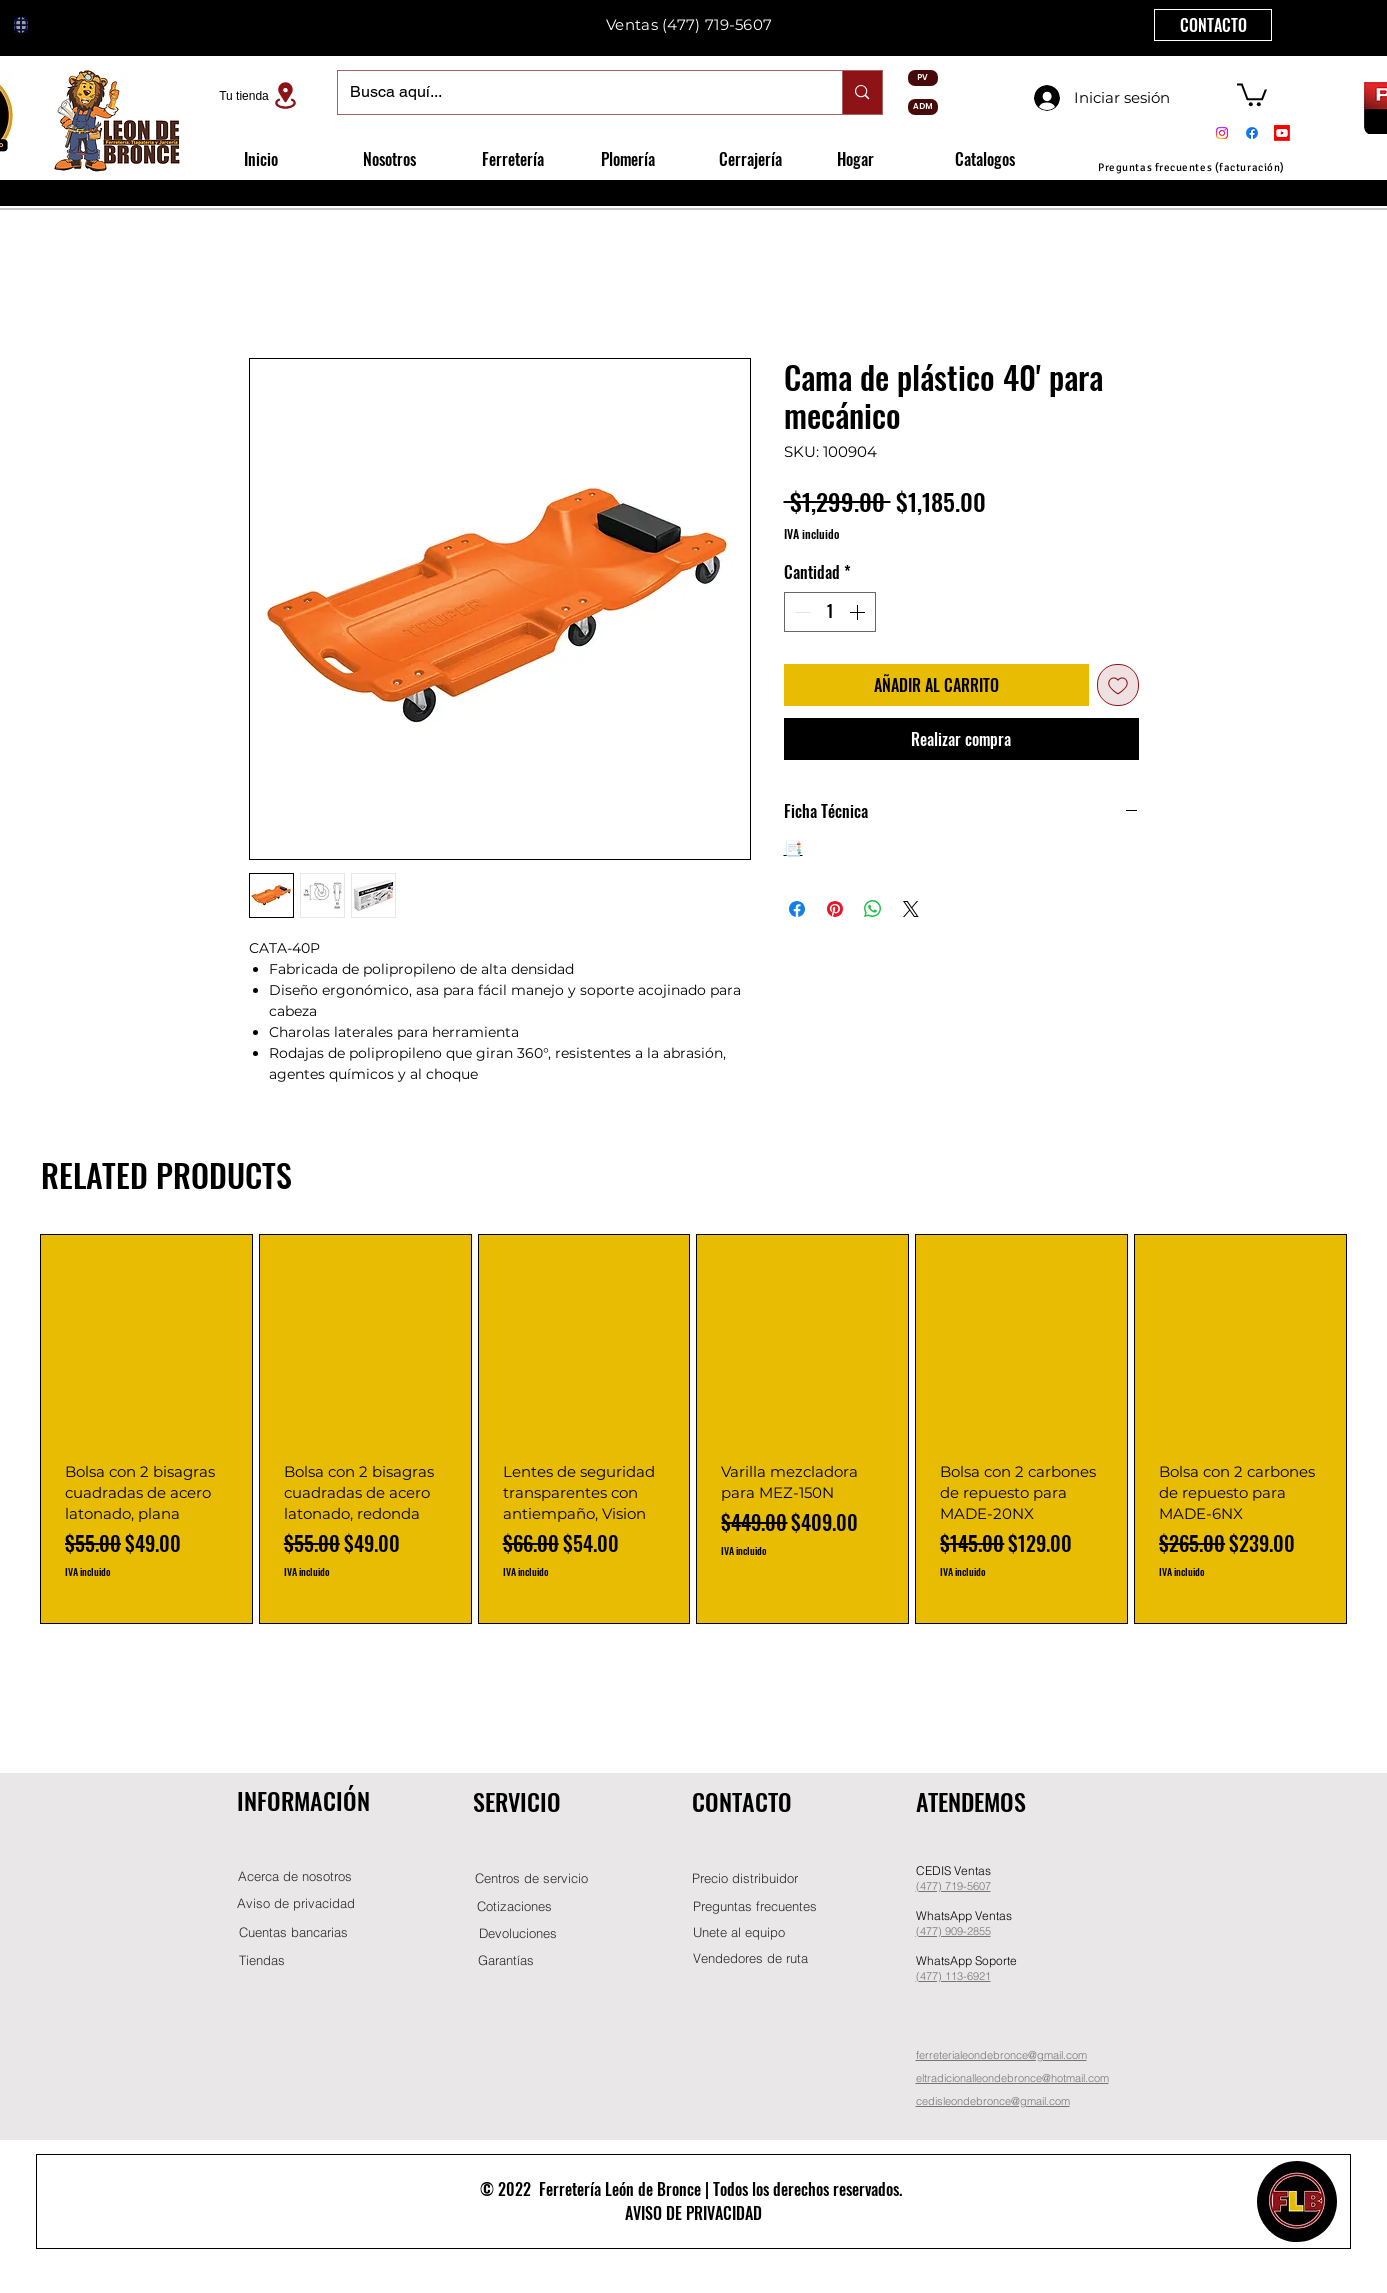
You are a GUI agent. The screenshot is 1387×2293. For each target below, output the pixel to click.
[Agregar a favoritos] (1118, 685)
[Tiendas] (262, 1960)
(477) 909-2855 (953, 1931)
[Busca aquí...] (575, 92)
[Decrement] (801, 612)
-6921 (977, 1976)
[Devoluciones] (518, 1933)
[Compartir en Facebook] (797, 909)
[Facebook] (1252, 133)
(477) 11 (936, 1976)
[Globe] (21, 25)
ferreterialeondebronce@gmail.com (1001, 2055)
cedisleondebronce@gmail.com (993, 2101)
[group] (693, 1429)
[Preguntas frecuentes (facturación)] (1192, 167)
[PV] (923, 78)
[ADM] (923, 107)
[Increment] (859, 612)
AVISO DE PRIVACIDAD (693, 2213)
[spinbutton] (830, 612)
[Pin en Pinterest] (835, 909)
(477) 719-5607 (717, 24)
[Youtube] (1282, 133)
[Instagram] (1222, 133)
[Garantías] (506, 1960)
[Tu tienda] (261, 95)
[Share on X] (911, 909)
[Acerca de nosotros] (295, 1876)
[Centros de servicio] (532, 1878)
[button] (1252, 93)
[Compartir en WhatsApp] (873, 909)
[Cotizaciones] (515, 1906)
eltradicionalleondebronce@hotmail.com (1012, 2078)
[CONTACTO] (1213, 25)
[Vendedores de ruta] (751, 1958)
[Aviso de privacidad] (296, 1903)
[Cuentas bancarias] (293, 1932)
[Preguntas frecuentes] (755, 1906)
